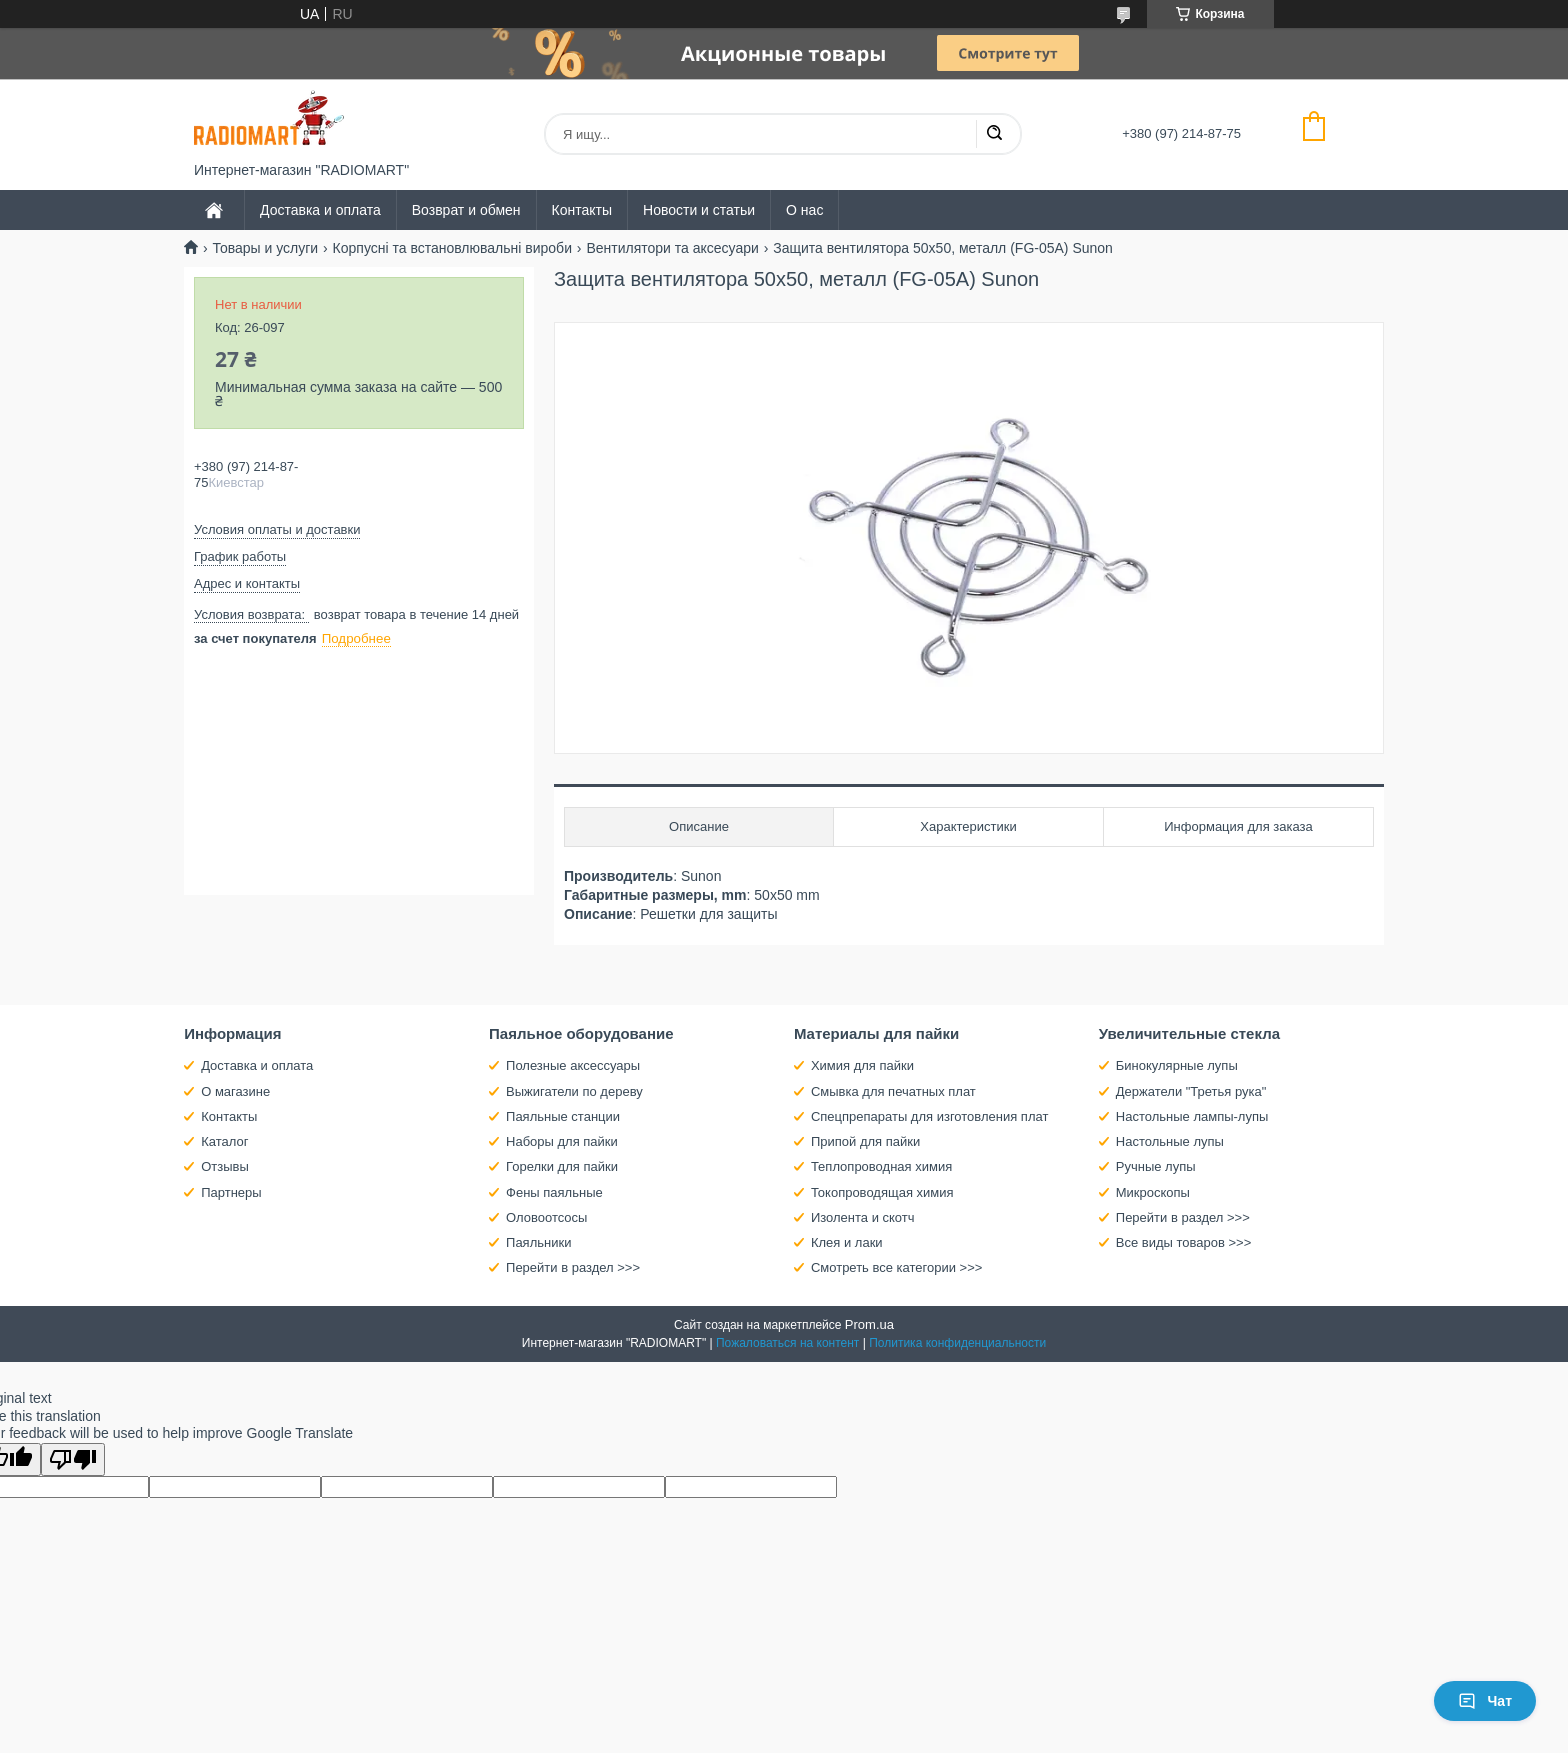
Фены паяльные (554, 1192)
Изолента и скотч (863, 1217)
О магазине (235, 1091)
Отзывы (225, 1166)
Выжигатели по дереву (574, 1091)
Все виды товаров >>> (1184, 1242)
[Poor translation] (73, 1459)
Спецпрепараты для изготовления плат (929, 1116)
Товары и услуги (265, 248)
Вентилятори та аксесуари (672, 248)
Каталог (224, 1141)
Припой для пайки (865, 1141)
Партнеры (231, 1192)
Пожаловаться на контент (787, 1343)
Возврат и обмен (466, 210)
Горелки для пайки (562, 1166)
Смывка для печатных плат (893, 1091)
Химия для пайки (862, 1065)
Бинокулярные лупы (1177, 1065)
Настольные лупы (1170, 1141)
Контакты (582, 210)
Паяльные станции (563, 1116)
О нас (804, 210)
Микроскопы (1153, 1192)
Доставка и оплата (320, 210)
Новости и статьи (699, 210)
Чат (1485, 1701)
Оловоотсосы (546, 1217)
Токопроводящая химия (882, 1192)
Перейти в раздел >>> (573, 1267)
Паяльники (538, 1242)
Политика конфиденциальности (957, 1343)
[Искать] (994, 134)
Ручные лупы (1156, 1166)
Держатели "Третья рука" (1191, 1091)
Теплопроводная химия (881, 1166)
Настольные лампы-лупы (1192, 1116)
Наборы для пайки (562, 1141)
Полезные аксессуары (573, 1065)
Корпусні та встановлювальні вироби (452, 248)
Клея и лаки (847, 1242)
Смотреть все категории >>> (896, 1267)
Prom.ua (869, 1324)
